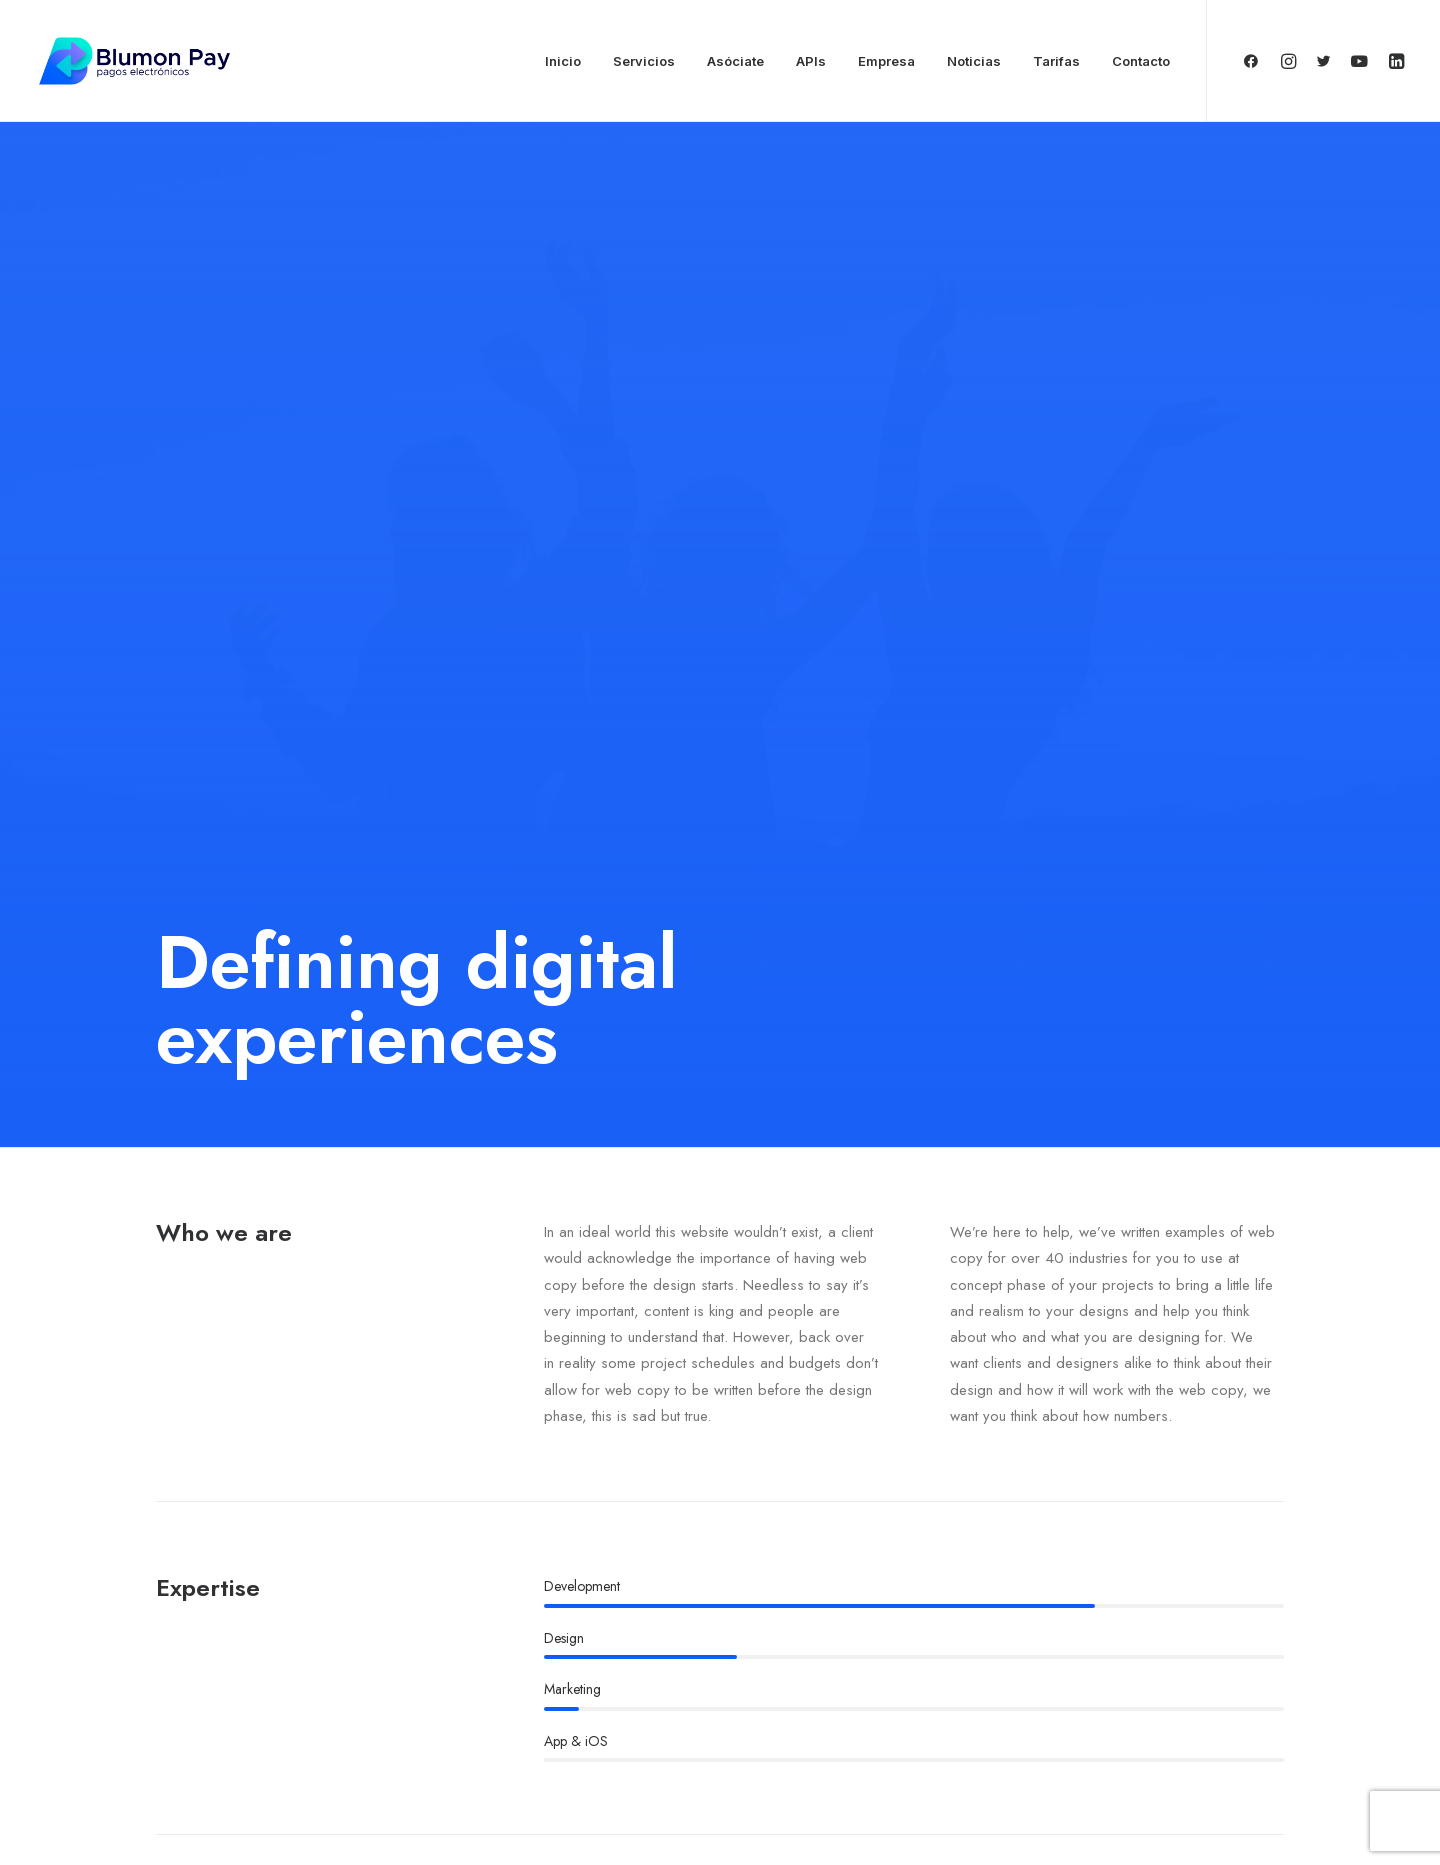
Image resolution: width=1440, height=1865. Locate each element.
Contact (609, 1708)
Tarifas (1056, 61)
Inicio (563, 61)
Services (612, 1645)
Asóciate (735, 61)
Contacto (1141, 61)
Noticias (974, 61)
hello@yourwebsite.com (1139, 1614)
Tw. (223, 1552)
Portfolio (611, 1677)
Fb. (170, 1552)
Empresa (886, 61)
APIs (811, 61)
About (604, 1614)
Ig (271, 1552)
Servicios (644, 61)
